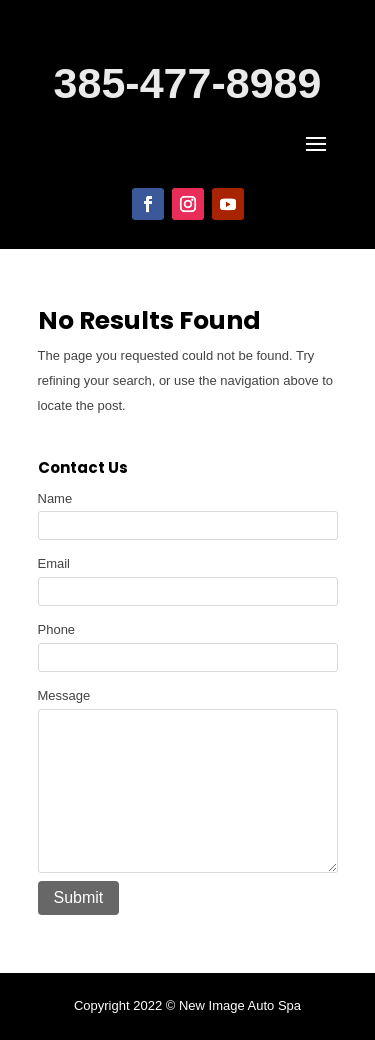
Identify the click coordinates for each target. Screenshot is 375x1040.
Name (55, 498)
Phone (57, 629)
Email (54, 563)
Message (64, 695)
